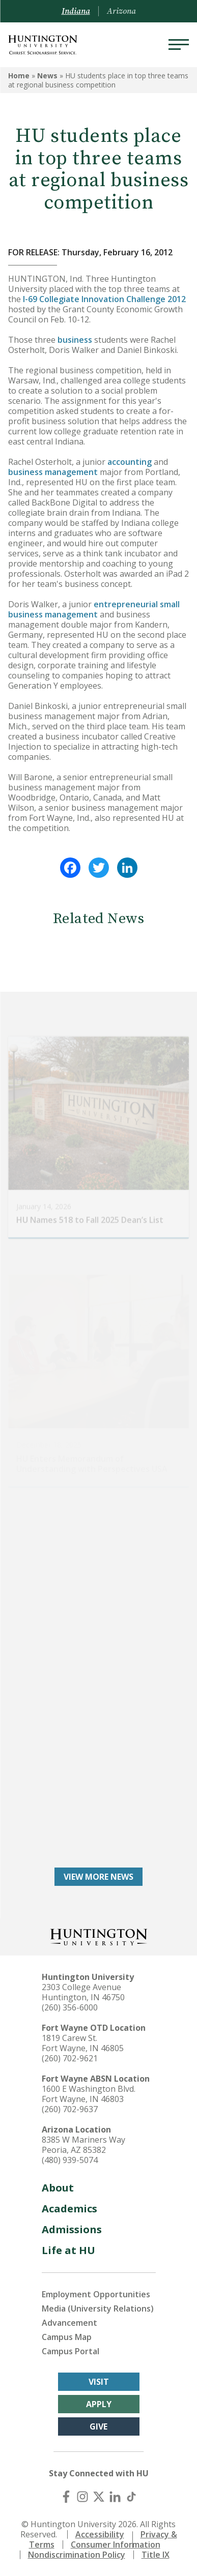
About (58, 2188)
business (75, 339)
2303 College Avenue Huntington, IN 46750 (83, 1992)
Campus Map (67, 2337)
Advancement (69, 2322)
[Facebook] (66, 2497)
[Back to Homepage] (99, 1936)
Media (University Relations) (98, 2308)
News (47, 75)
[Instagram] (82, 2497)
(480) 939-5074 (70, 2160)
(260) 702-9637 (70, 2109)
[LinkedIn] (115, 2497)
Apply (98, 2404)
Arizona (121, 11)
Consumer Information (115, 2544)
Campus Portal (70, 2351)
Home (19, 75)
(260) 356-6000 (70, 2007)
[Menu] (178, 44)
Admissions (72, 2229)
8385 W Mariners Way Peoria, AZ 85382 (83, 2144)
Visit (99, 2381)
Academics (69, 2208)
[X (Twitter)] (99, 2497)
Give (98, 2426)
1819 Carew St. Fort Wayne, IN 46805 (83, 2043)
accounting (129, 461)
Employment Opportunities (96, 2294)
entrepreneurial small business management (94, 609)
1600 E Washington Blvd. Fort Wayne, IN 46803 (88, 2094)
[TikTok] (131, 2497)
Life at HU (68, 2250)
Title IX (156, 2554)
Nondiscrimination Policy (76, 2554)
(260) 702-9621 (70, 2058)
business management (54, 472)
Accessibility (99, 2534)
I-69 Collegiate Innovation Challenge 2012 (104, 299)
